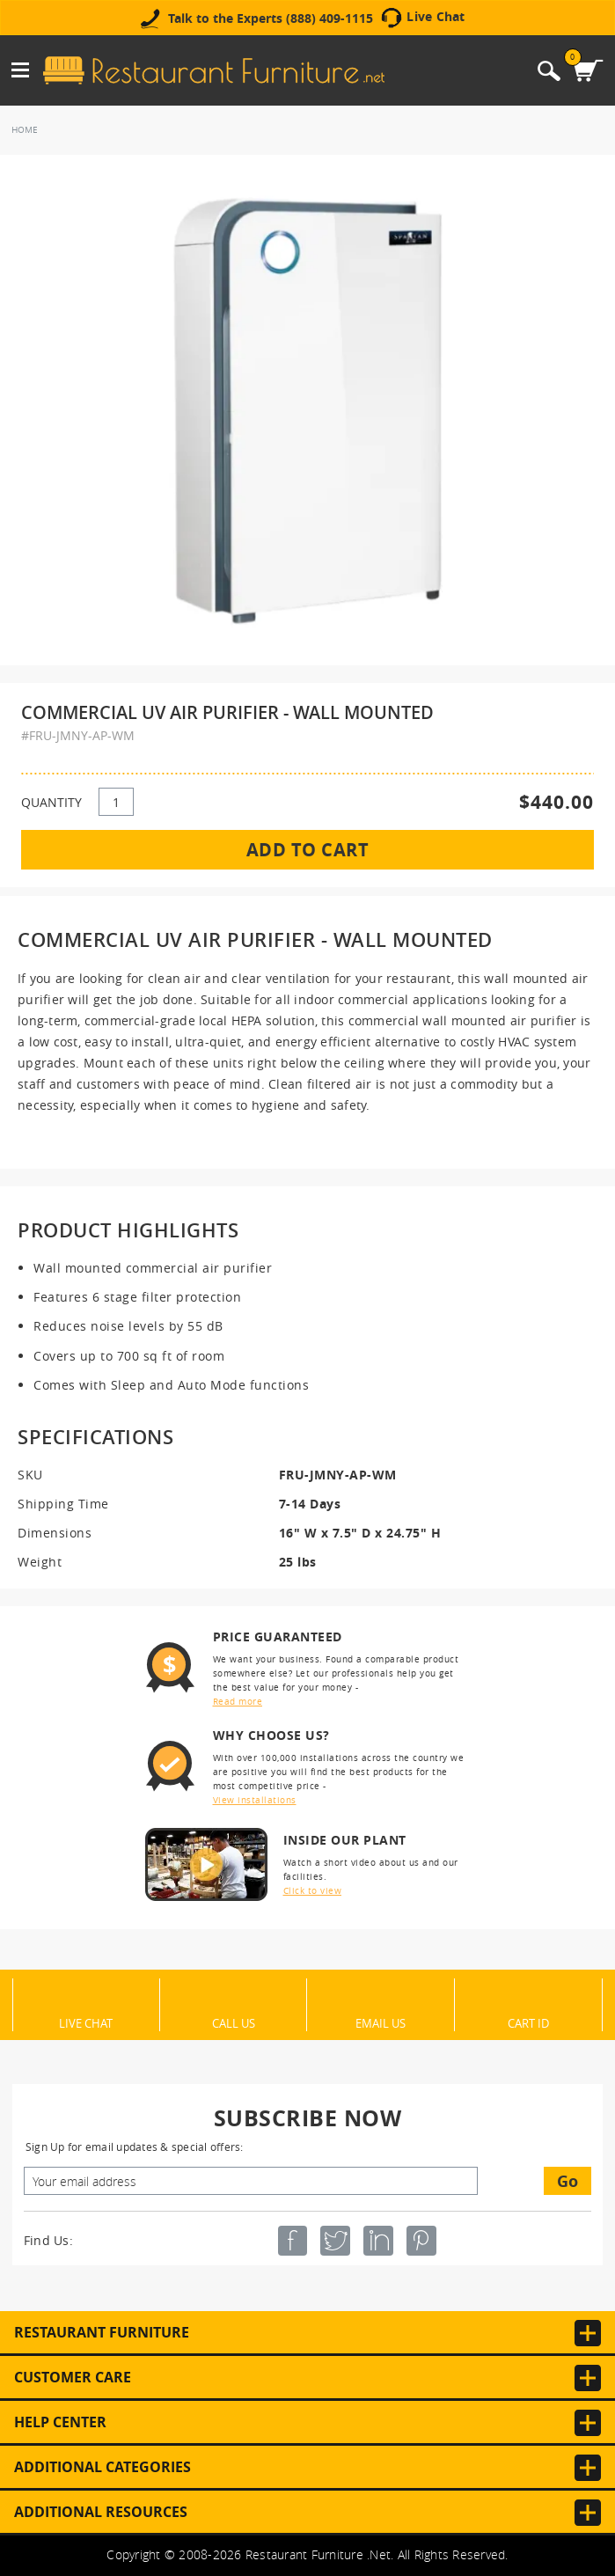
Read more (238, 1701)
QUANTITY (51, 802)
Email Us (380, 2022)
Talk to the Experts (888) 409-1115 (270, 18)
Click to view (312, 1891)
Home (24, 130)
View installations (255, 1800)
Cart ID (528, 2022)
